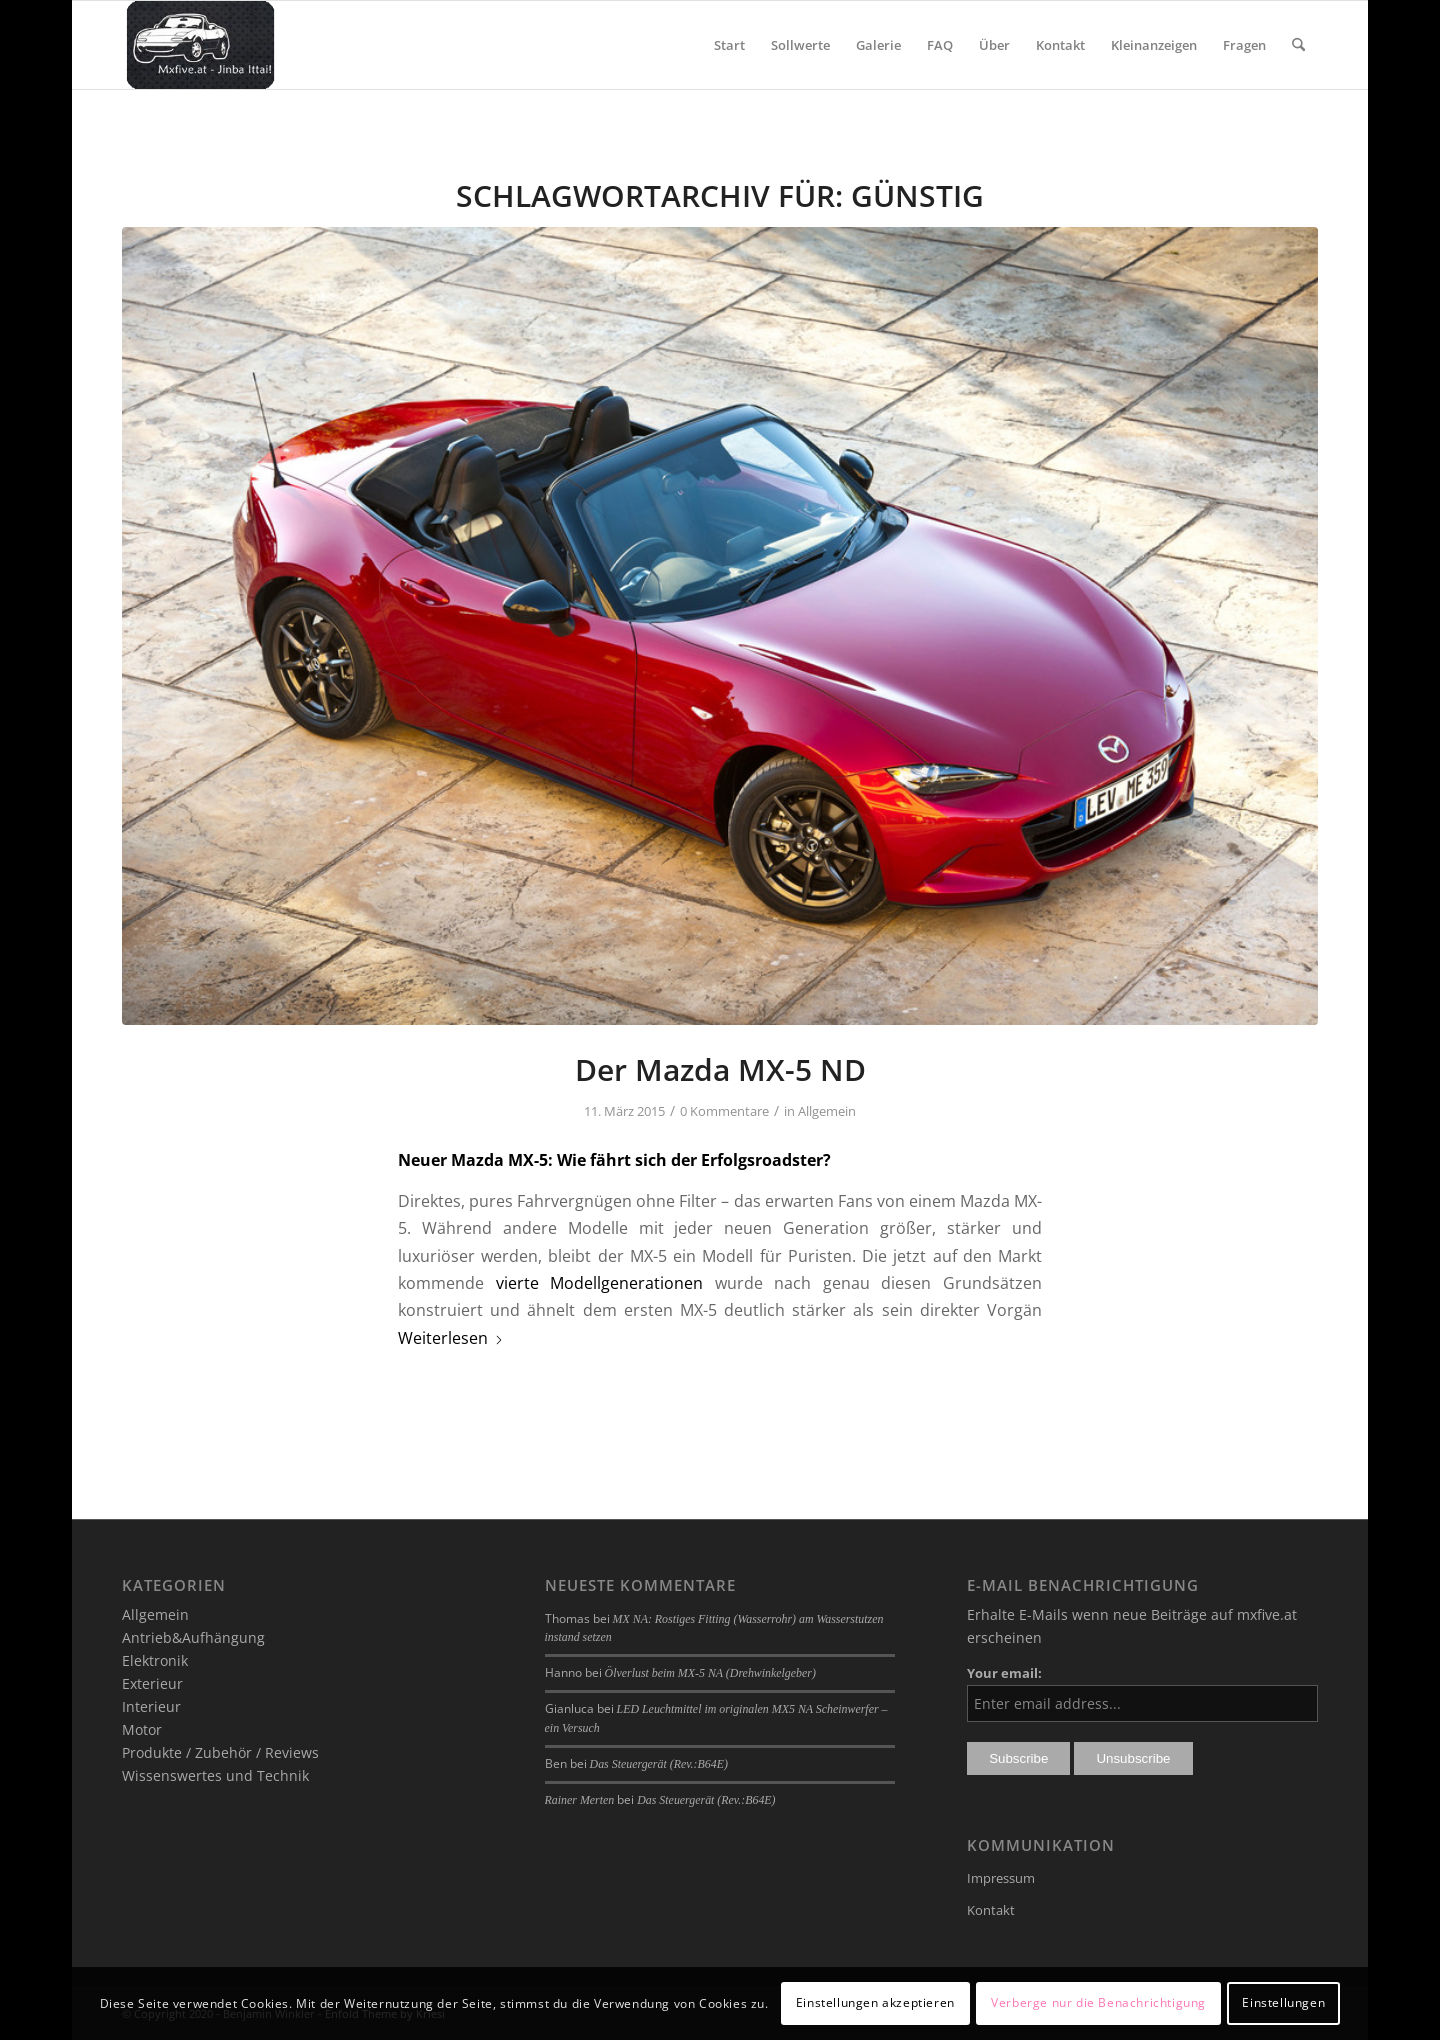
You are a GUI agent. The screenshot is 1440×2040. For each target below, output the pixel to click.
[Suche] (1298, 45)
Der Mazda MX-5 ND (720, 1069)
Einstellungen (1283, 2002)
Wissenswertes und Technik (215, 1775)
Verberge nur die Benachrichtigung (1098, 2002)
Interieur (151, 1706)
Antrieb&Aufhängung (193, 1637)
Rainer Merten (580, 1800)
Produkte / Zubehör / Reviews (220, 1752)
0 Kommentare (724, 1111)
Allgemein (827, 1111)
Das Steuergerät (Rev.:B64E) (659, 1764)
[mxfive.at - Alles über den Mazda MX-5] (200, 45)
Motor (142, 1729)
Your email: (1004, 1673)
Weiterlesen (451, 1338)
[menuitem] (729, 45)
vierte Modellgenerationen (600, 1283)
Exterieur (152, 1683)
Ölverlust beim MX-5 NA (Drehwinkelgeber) (710, 1673)
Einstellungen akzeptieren (875, 2002)
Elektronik (155, 1660)
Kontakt (991, 1910)
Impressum (1001, 1878)
